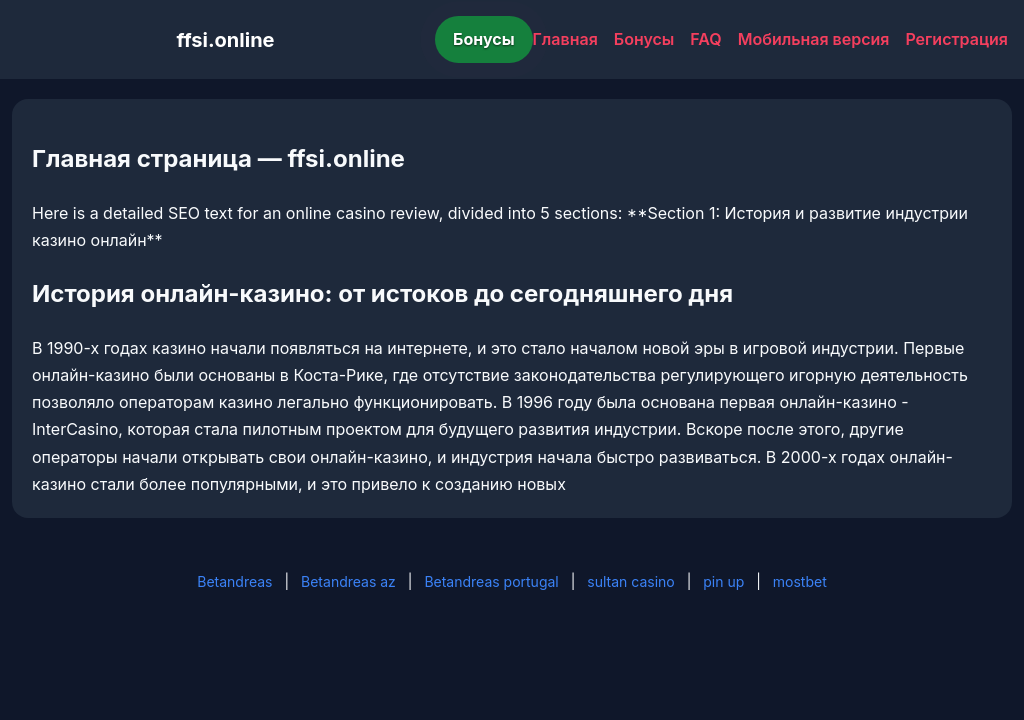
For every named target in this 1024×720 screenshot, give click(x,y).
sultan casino (630, 581)
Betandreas (234, 581)
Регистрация (956, 39)
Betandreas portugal (491, 581)
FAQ (705, 39)
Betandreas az (348, 581)
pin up (723, 581)
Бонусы (484, 39)
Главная (565, 39)
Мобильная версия (814, 39)
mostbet (800, 581)
